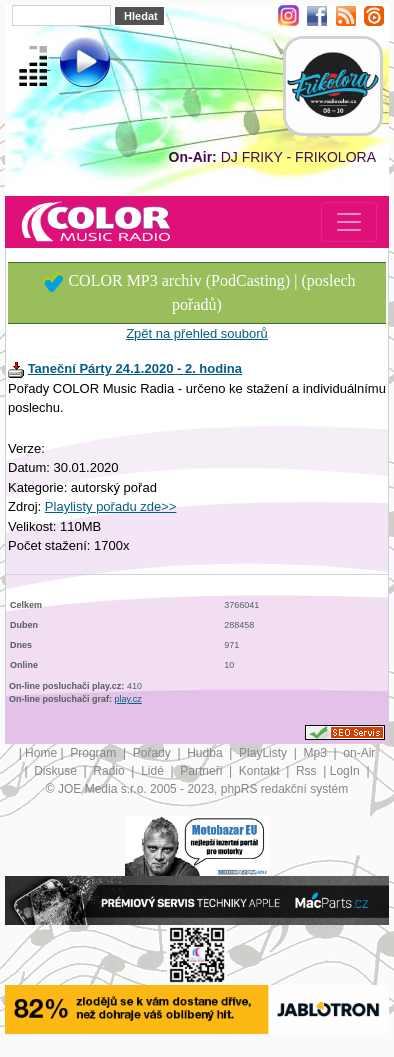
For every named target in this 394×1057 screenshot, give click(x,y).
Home (41, 753)
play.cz (128, 699)
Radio (110, 771)
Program (94, 753)
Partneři (202, 771)
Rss (308, 771)
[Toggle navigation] (349, 222)
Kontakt (261, 771)
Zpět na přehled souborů (197, 333)
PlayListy (264, 753)
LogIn (346, 771)
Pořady (153, 753)
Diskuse (57, 771)
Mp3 (317, 753)
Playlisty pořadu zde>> (111, 506)
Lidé (154, 771)
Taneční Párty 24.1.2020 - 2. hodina (135, 368)
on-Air (359, 753)
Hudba (206, 753)
